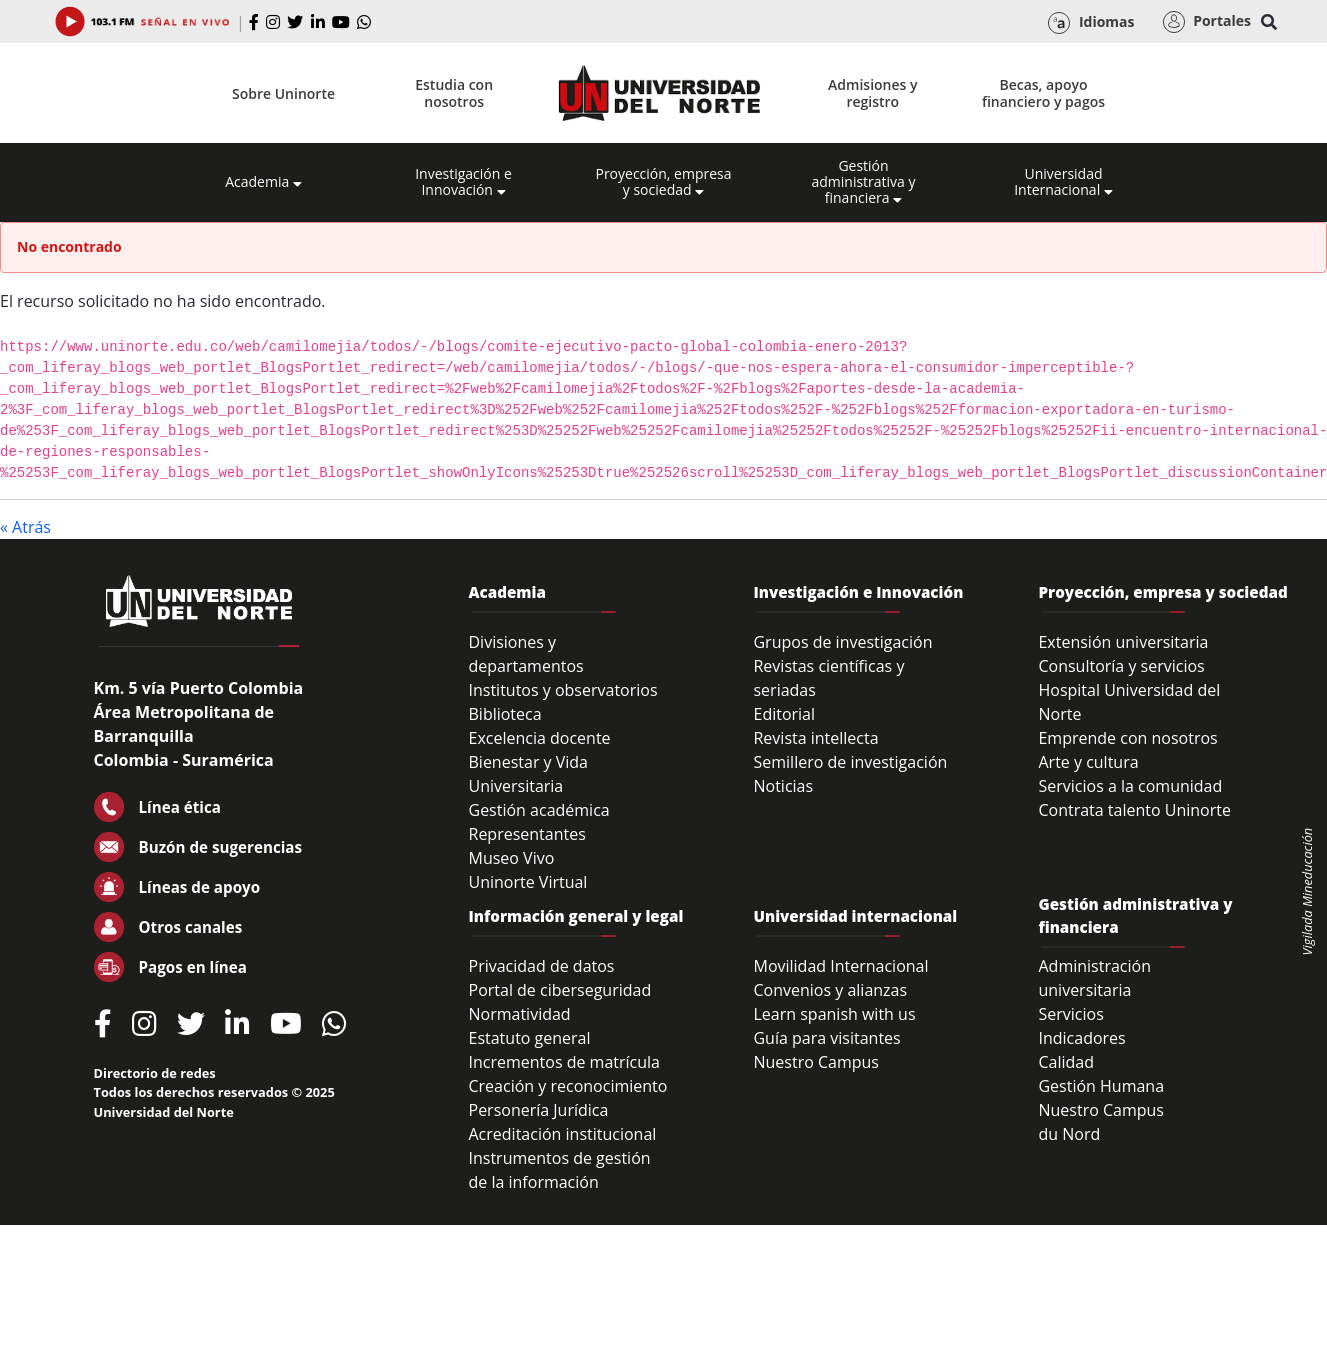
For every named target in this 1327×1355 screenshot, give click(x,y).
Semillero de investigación (850, 762)
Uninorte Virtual (528, 882)
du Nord (1069, 1134)
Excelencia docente (540, 738)
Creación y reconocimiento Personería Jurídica (568, 1098)
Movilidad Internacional (840, 966)
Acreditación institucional (563, 1134)
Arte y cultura (1088, 762)
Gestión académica (539, 810)
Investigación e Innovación (463, 182)
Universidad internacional (855, 916)
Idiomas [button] (1091, 23)
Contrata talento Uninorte (1134, 810)
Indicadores (1081, 1038)
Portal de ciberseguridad (560, 990)
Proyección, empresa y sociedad (663, 182)
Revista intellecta (815, 738)
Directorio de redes (155, 1073)
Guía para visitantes (826, 1038)
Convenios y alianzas (830, 990)
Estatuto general (530, 1038)
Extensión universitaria (1123, 642)
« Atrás (25, 527)
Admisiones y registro (872, 93)
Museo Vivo (512, 858)
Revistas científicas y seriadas (828, 678)
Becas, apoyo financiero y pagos (1043, 93)
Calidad (1066, 1062)
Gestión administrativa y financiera (863, 182)
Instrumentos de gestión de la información (560, 1170)
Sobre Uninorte (283, 93)
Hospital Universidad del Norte (1129, 702)
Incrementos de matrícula (565, 1062)
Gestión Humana (1101, 1086)
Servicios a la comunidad (1130, 786)
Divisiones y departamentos (526, 654)
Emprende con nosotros (1127, 738)
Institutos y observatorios (563, 690)
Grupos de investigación (842, 642)
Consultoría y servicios (1121, 666)
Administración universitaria (1094, 978)
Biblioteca (505, 714)
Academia (263, 182)
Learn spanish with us (834, 1014)
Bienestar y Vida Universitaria (529, 774)
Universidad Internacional (1063, 182)
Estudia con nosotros (454, 93)
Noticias (783, 786)
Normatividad (520, 1014)
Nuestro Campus (816, 1062)
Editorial (784, 714)
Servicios (1070, 1014)
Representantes (527, 834)
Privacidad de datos (542, 966)
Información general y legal (576, 916)
